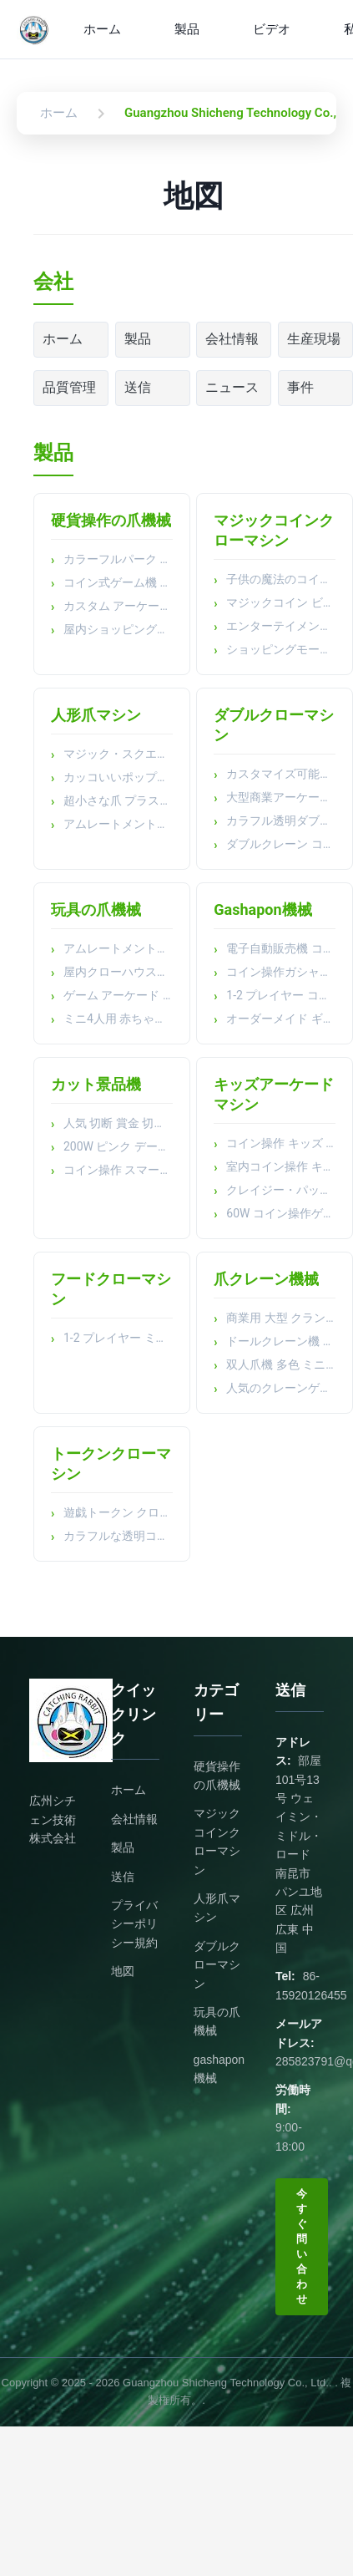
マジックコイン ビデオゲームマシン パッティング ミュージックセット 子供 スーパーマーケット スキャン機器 (280, 602)
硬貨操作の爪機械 (111, 520)
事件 (300, 387)
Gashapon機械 (262, 909)
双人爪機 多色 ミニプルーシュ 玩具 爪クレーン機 (280, 1364)
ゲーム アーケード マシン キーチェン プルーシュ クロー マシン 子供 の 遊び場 (118, 995)
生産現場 (313, 339)
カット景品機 (96, 1084)
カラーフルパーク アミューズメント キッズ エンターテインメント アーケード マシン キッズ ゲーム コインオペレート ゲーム (118, 559)
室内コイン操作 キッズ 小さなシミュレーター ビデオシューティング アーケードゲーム (280, 1166)
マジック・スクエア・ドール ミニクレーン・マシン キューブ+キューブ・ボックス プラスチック (118, 753)
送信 (137, 387)
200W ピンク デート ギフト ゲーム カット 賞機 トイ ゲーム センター (118, 1146)
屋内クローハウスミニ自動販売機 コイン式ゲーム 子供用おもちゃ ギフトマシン (118, 971)
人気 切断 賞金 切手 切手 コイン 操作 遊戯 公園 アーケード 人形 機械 (118, 1123)
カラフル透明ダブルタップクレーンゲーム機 (280, 820)
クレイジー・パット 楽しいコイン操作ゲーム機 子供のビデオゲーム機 (280, 1190)
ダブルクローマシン (217, 1964)
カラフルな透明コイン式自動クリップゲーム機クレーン (118, 1535)
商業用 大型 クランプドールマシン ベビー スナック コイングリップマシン (280, 1317)
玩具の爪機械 (96, 909)
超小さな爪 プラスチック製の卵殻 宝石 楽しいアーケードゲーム (118, 800)
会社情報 (232, 339)
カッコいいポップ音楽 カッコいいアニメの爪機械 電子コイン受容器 (118, 777)
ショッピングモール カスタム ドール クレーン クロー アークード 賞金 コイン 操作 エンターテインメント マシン (280, 649)
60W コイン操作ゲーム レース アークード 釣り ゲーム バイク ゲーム (280, 1213)
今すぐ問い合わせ (301, 2246)
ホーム (102, 29)
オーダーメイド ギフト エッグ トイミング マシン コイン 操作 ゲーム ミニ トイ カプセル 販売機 (280, 1018)
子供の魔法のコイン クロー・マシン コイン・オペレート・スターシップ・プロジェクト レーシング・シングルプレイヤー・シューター (280, 579)
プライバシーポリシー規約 (134, 1923)
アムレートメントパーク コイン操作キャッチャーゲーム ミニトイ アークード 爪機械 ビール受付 (118, 824)
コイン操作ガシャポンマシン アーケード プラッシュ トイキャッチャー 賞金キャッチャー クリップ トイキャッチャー (280, 971)
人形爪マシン (96, 715)
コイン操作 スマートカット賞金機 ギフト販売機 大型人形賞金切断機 (118, 1169)
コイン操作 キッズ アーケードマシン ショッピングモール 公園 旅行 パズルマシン (280, 1143)
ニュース (232, 387)
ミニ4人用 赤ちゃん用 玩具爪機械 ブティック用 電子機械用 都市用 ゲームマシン (118, 1018)
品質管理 (69, 387)
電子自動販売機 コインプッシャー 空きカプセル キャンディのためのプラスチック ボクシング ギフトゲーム (280, 948)
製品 (186, 29)
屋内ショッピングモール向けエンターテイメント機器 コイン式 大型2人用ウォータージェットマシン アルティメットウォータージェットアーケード (118, 629)
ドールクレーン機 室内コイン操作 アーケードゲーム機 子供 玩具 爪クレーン (280, 1341)
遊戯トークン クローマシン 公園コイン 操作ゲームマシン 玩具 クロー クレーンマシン (118, 1512)
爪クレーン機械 (266, 1279)
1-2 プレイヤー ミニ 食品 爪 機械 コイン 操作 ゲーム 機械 (118, 1337)
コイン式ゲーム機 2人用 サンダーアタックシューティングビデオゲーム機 (118, 582)
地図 (122, 1971)
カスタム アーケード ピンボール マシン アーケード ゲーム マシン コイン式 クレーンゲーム (118, 605)
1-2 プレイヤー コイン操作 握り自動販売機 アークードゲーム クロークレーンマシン (280, 995)
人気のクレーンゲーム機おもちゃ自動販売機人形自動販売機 (280, 1388)
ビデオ (271, 29)
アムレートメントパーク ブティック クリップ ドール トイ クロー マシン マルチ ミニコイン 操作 (118, 948)
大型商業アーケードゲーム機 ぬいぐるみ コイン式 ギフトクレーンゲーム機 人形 (280, 797)
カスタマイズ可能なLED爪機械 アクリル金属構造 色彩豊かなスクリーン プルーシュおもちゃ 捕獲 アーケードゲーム (280, 773)
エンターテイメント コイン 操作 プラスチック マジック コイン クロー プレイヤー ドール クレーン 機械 (280, 626)
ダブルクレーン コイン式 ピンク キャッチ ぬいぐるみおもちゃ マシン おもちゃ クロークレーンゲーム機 (280, 844)
